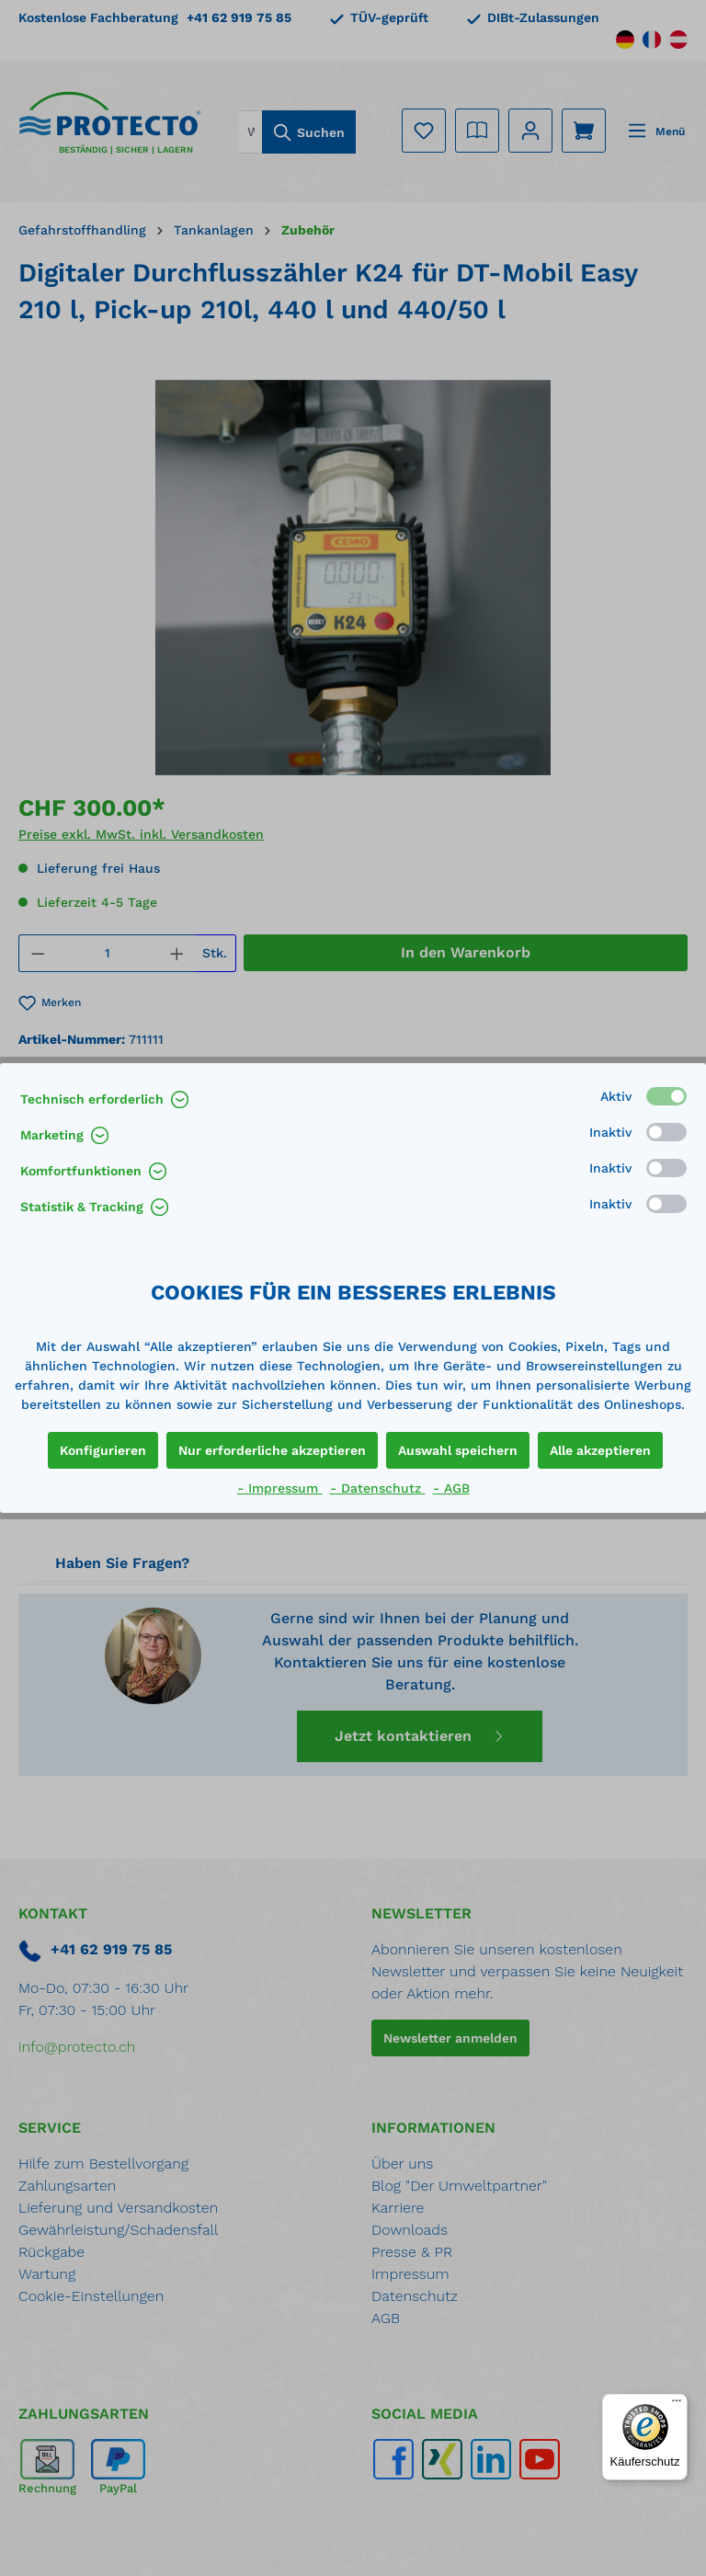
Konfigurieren (103, 1450)
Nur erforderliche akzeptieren (272, 1450)
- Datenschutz (378, 1488)
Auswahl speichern (458, 1450)
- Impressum (280, 1488)
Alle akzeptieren (600, 1450)
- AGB (451, 1488)
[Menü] (677, 2405)
